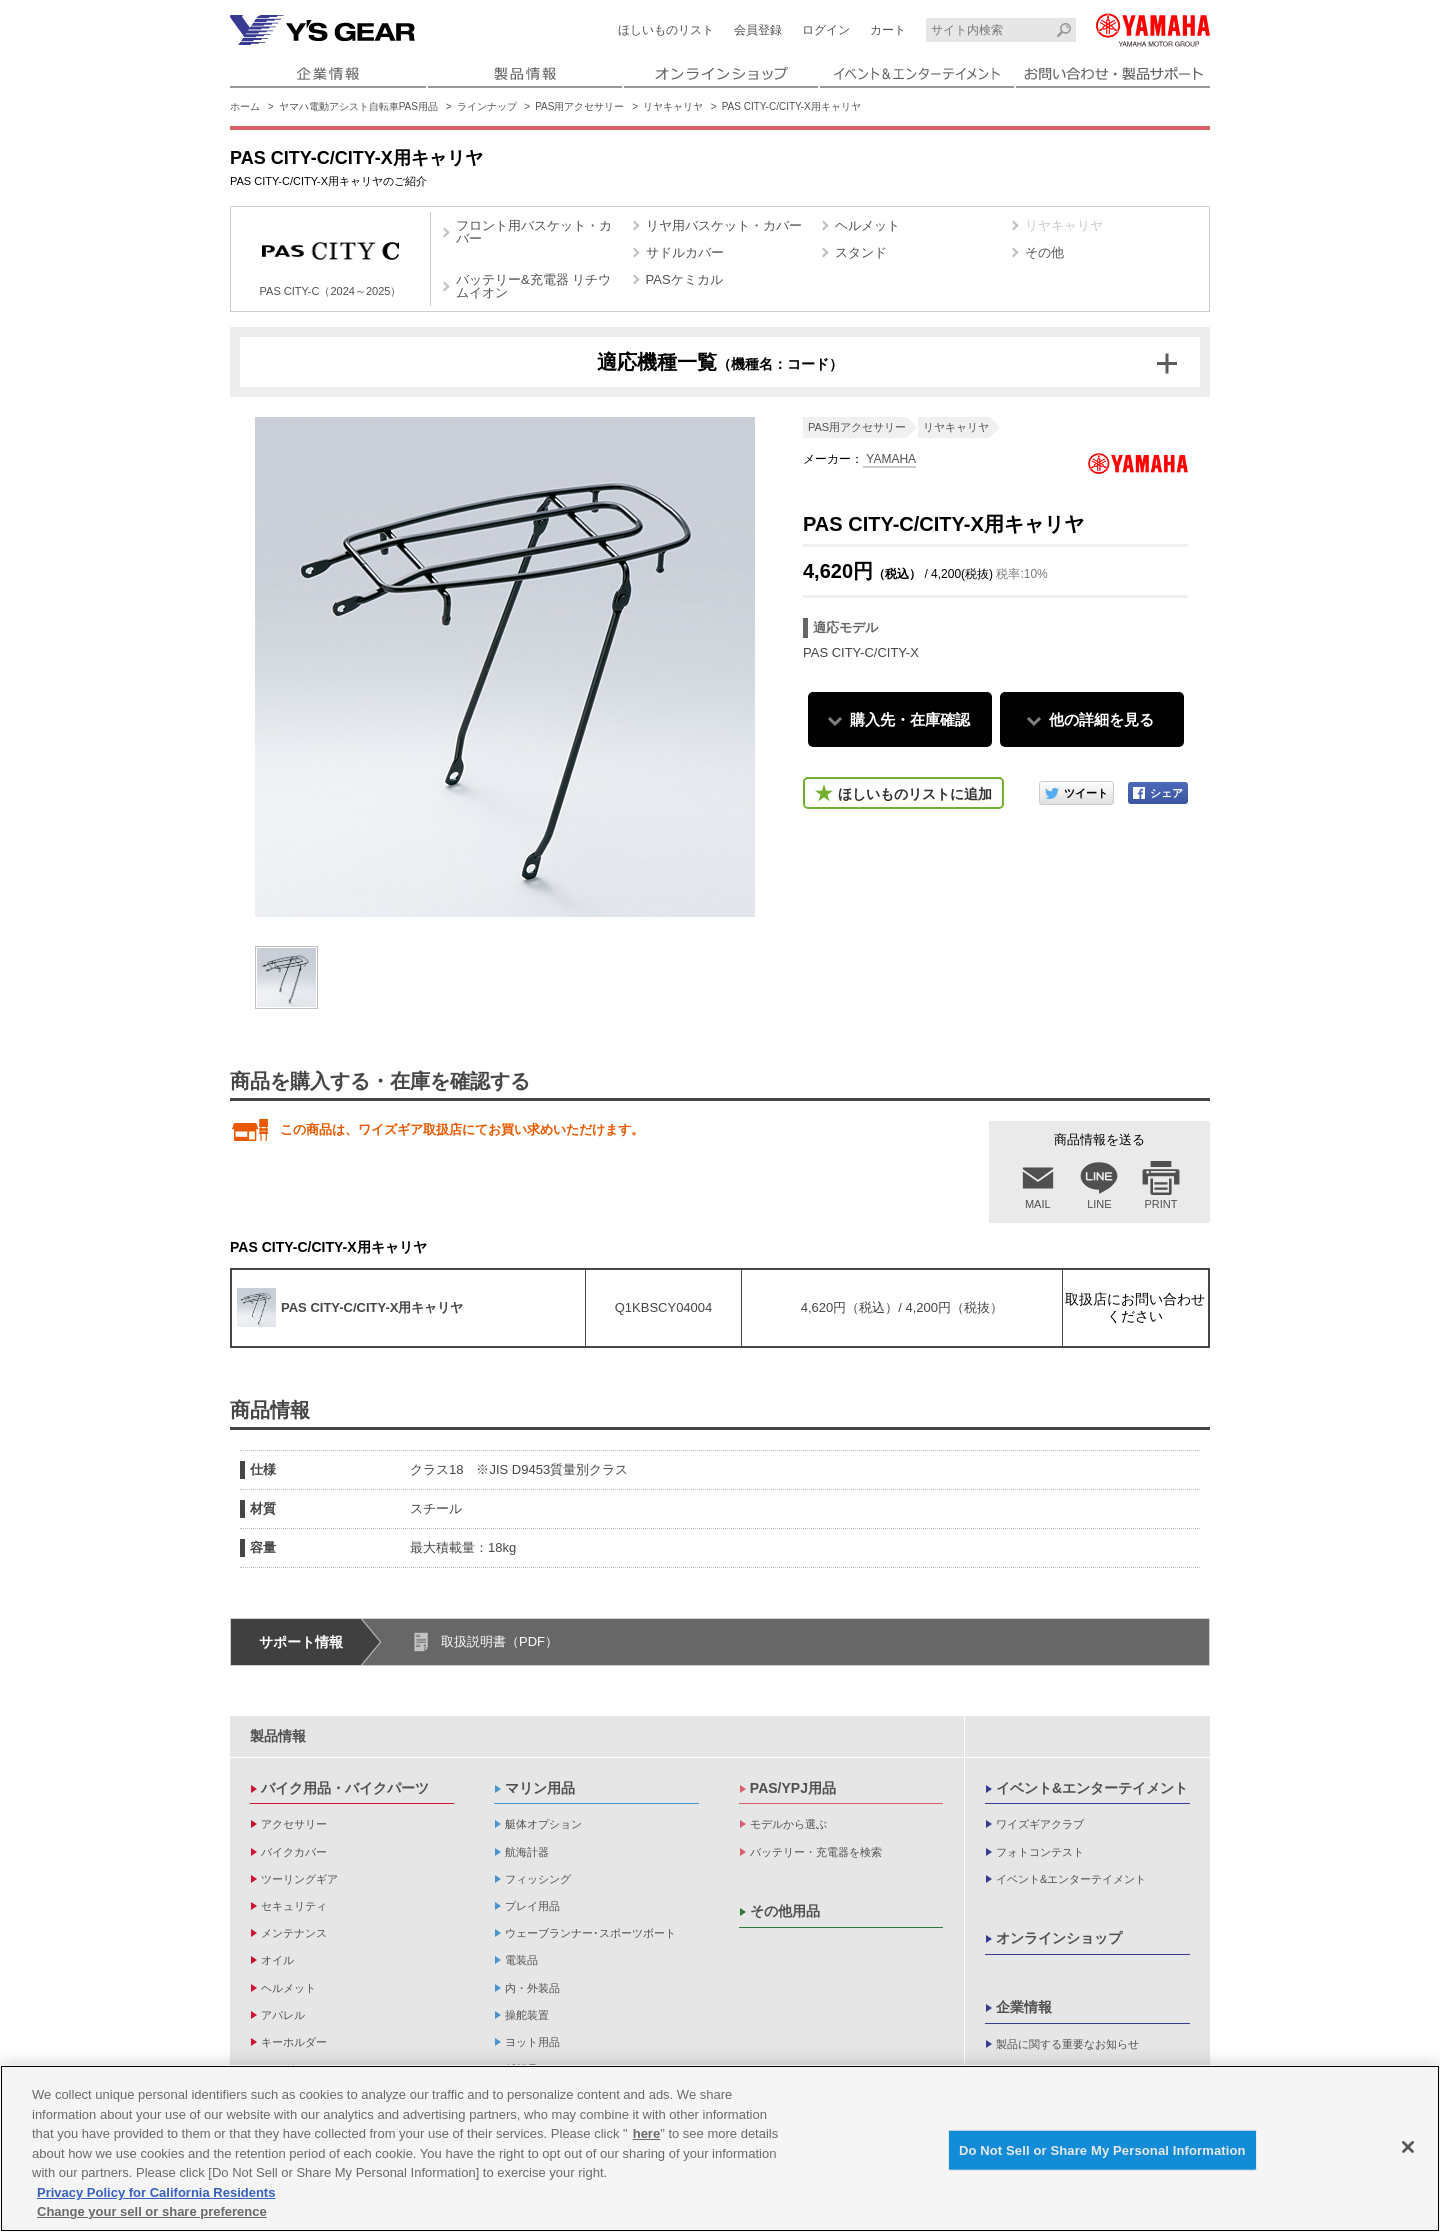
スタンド (861, 252)
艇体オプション (543, 1824)
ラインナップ (487, 106)
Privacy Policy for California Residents (156, 2195)
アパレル (283, 2015)
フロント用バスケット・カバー (534, 232)
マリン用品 (540, 1788)
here (646, 2136)
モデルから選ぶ (788, 1824)
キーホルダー (294, 2042)
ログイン (826, 30)
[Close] (1408, 2150)
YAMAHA (889, 459)
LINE (1099, 1204)
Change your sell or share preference (152, 2214)
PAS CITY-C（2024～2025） (331, 261)
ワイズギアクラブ (1040, 1824)
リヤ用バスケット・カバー (724, 225)
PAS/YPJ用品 (793, 1788)
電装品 (521, 1960)
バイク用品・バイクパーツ (345, 1788)
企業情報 (1024, 2007)
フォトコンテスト (1040, 1852)
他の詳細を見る (1101, 719)
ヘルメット (867, 225)
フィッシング (538, 1879)
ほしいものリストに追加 (915, 794)
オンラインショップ (1059, 1938)
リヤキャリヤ (673, 106)
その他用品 (785, 1911)
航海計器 (527, 1852)
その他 (1044, 252)
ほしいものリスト (666, 30)
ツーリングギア (299, 1879)
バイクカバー (294, 1852)
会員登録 (758, 30)
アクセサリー (294, 1824)
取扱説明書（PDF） (499, 1641)
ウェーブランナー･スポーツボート (590, 1933)
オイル (277, 1960)
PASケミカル (684, 279)
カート (888, 30)
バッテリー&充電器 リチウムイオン (533, 286)
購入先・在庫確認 (910, 719)
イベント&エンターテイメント (1092, 1788)
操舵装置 (527, 2015)
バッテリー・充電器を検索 (816, 1852)
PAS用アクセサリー (579, 106)
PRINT (1161, 1204)
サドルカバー (685, 252)
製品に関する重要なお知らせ (1067, 2044)
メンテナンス (294, 1933)
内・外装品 (532, 1988)
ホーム (245, 106)
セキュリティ (294, 1906)
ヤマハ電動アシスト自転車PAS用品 (358, 106)
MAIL (1038, 1204)
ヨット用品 (532, 2042)
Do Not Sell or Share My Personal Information (1102, 2152)
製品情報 (278, 1736)
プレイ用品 (532, 1906)
